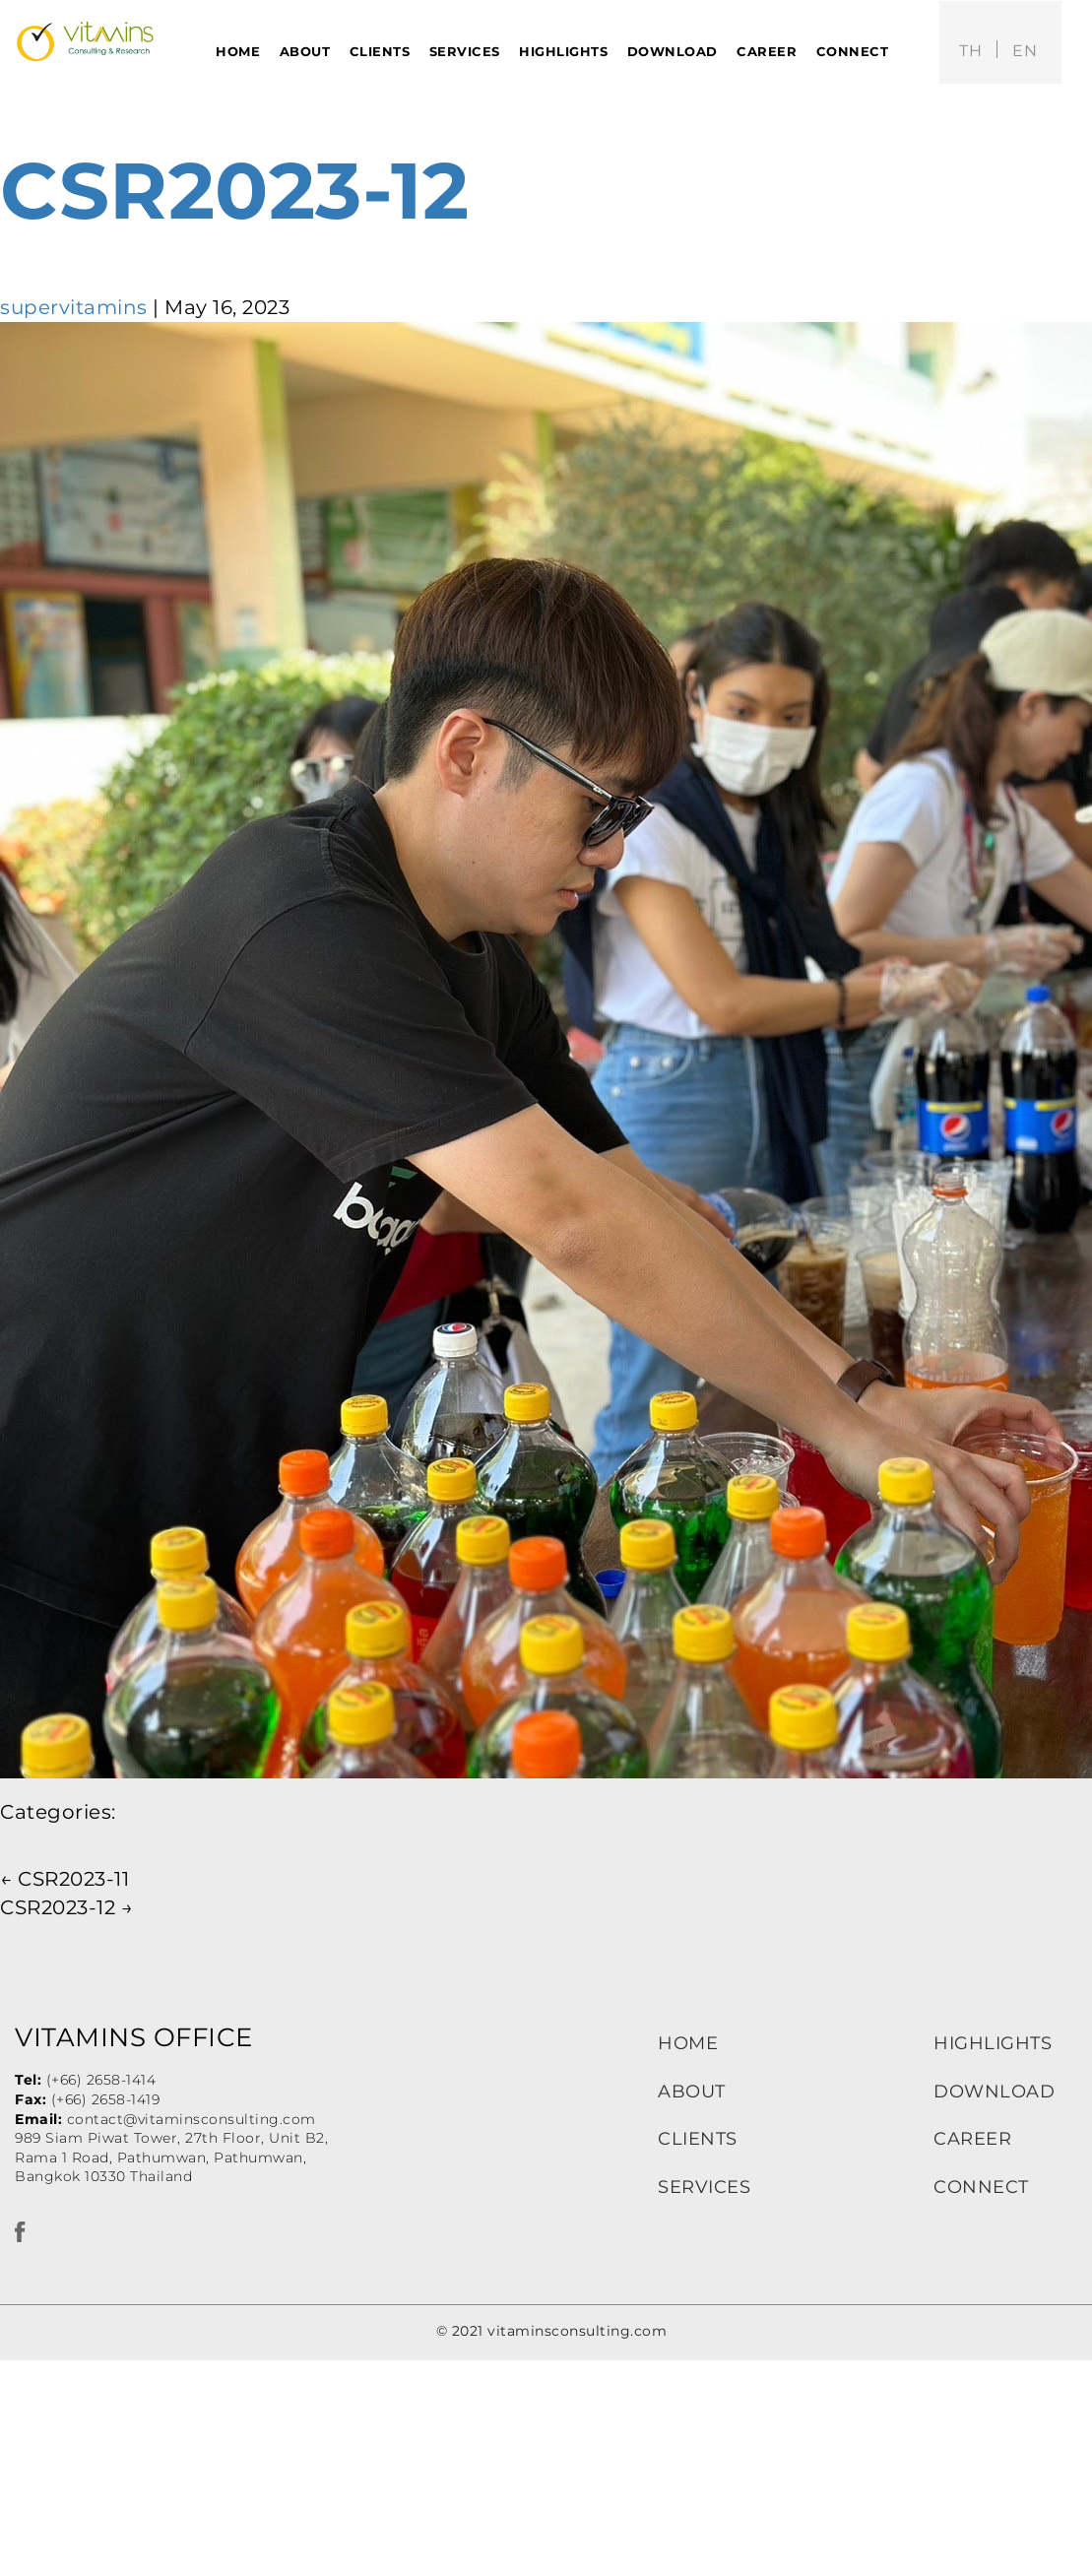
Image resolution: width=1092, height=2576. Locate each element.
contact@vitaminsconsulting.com (191, 2119)
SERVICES (704, 2187)
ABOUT (692, 2091)
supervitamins (74, 307)
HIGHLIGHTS (992, 2043)
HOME (688, 2043)
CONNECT (981, 2187)
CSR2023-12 (234, 190)
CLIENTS (698, 2139)
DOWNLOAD (994, 2091)
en (1024, 50)
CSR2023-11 (64, 1879)
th (970, 50)
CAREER (972, 2139)
